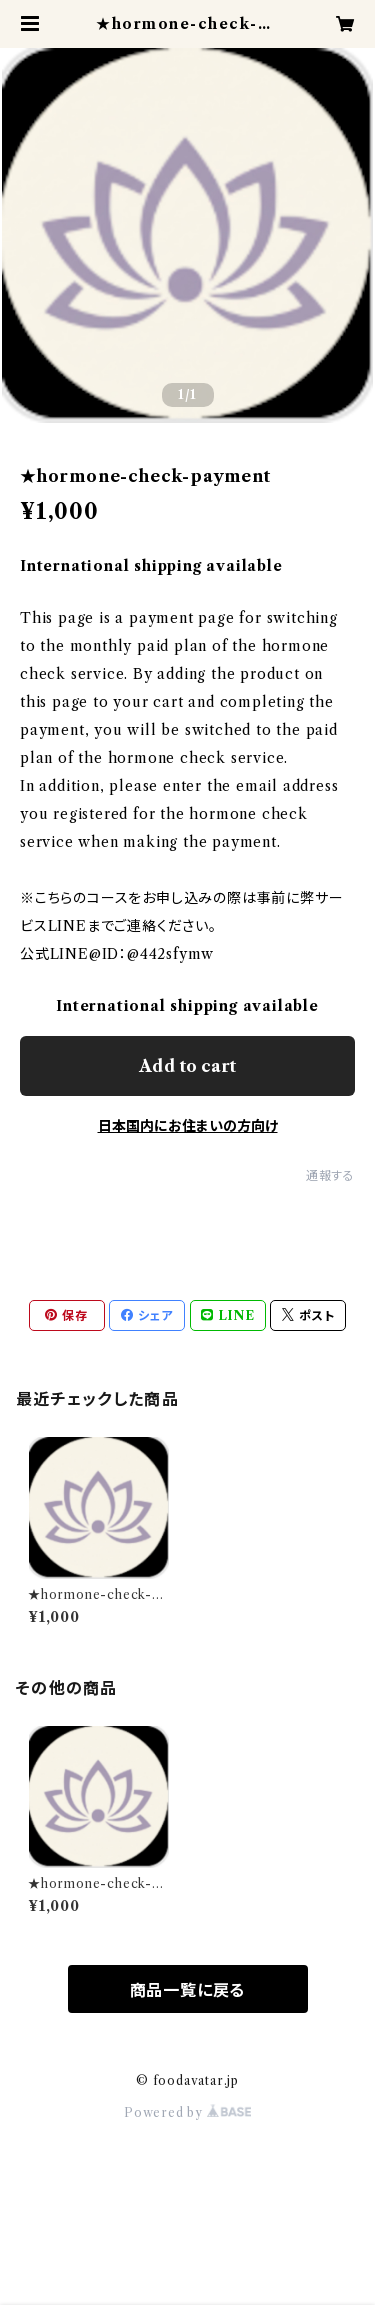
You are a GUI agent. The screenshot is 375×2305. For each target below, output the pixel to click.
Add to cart (187, 1066)
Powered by (187, 2112)
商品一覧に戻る (188, 1990)
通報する (330, 1175)
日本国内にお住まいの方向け (188, 1126)
